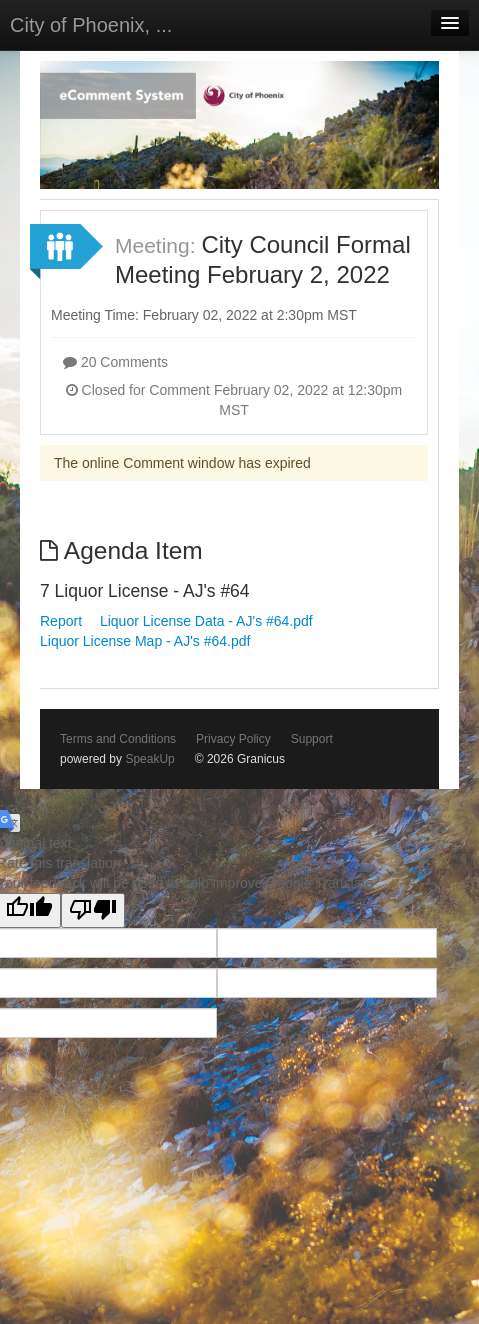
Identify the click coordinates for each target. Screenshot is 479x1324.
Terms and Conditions (118, 739)
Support (312, 739)
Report (61, 621)
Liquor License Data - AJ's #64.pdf (206, 621)
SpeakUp (149, 759)
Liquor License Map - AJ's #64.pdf (145, 641)
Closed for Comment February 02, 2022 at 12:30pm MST (234, 400)
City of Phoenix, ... (91, 25)
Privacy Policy (233, 739)
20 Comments (115, 362)
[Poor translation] (93, 910)
